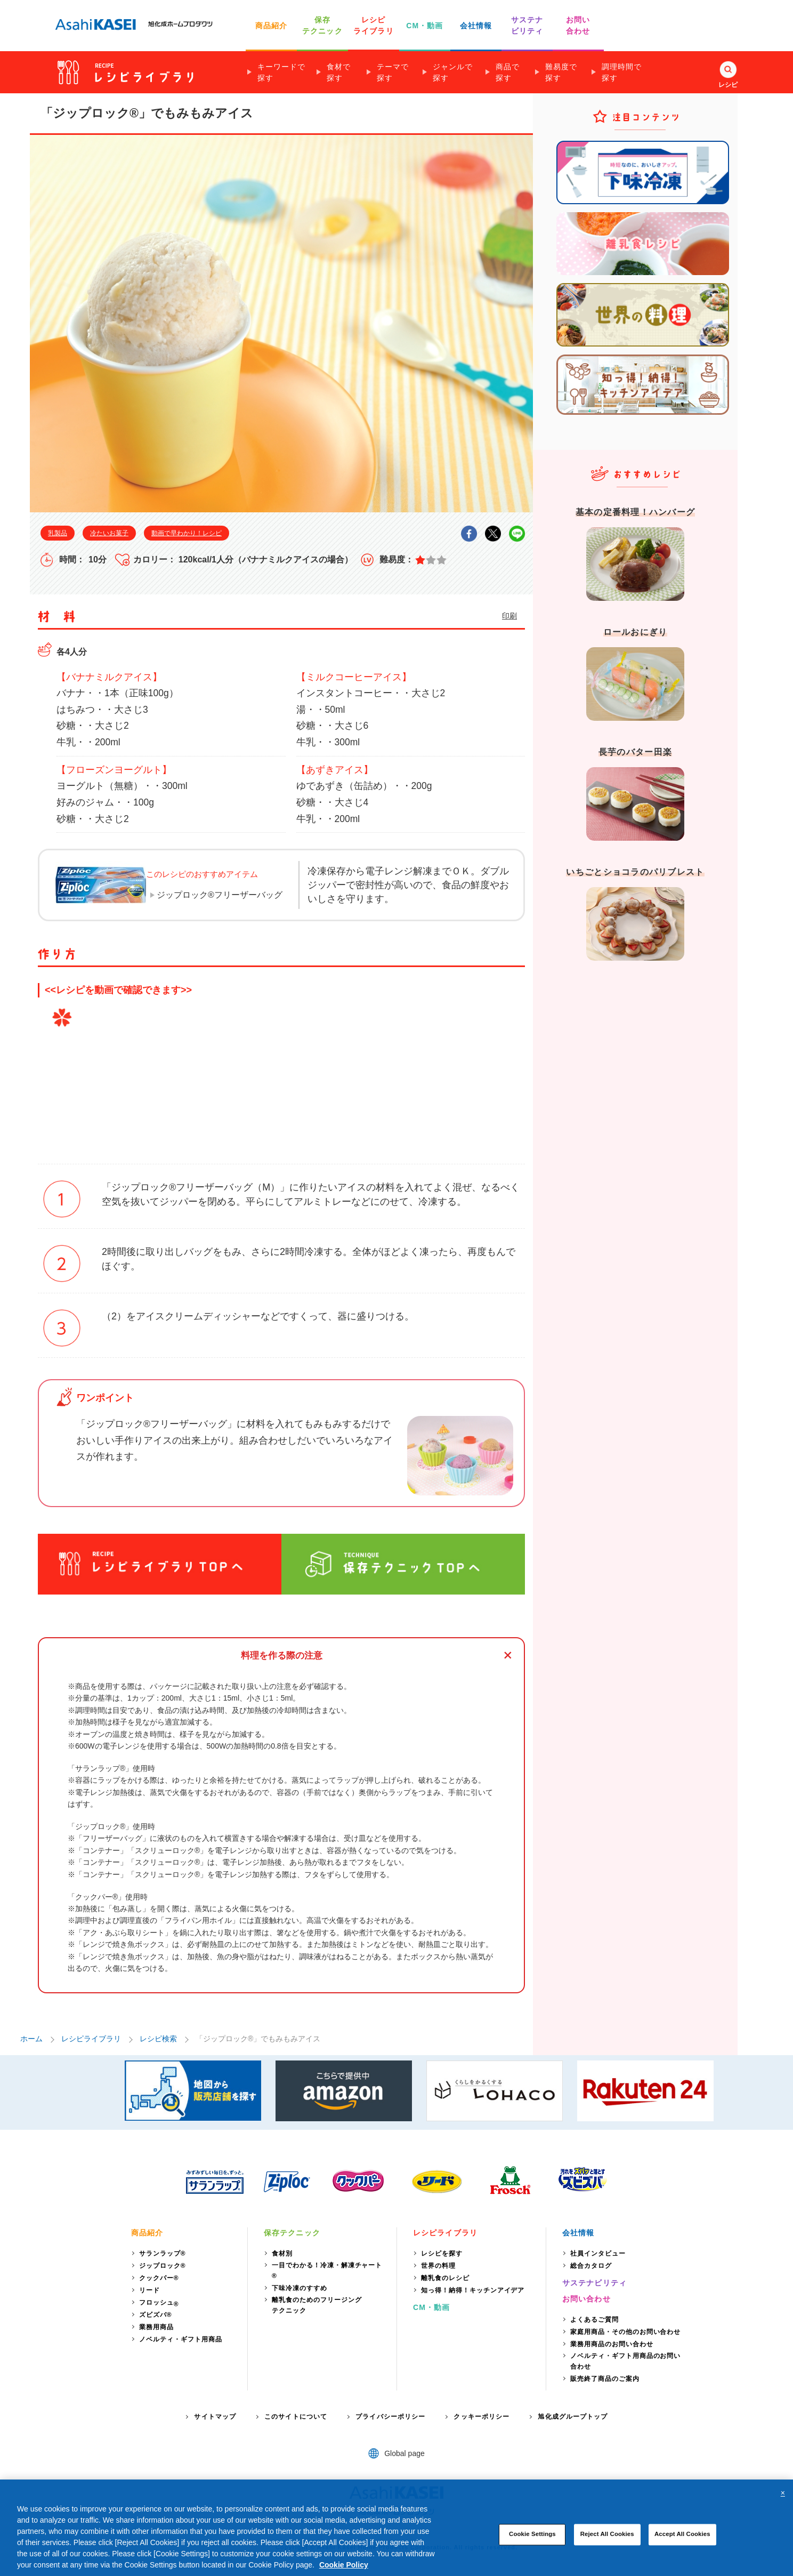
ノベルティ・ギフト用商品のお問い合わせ (625, 2361)
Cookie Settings (532, 2534)
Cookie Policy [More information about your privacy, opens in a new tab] (343, 2565)
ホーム (31, 2038)
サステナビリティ (594, 2283)
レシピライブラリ (91, 2038)
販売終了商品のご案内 (605, 2378)
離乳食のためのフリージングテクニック (316, 2305)
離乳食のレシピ (445, 2278)
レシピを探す (442, 2253)
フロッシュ (159, 2303)
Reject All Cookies (607, 2534)
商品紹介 (271, 25)
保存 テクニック (322, 25)
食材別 (282, 2253)
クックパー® (159, 2278)
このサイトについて (295, 2416)
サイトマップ (215, 2416)
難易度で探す (561, 72)
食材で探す (339, 72)
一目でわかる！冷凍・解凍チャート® (327, 2270)
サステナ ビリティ (527, 25)
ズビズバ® (155, 2315)
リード (149, 2290)
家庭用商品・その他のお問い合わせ (625, 2332)
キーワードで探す (281, 72)
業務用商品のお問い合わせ (611, 2344)
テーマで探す (393, 72)
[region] (396, 2528)
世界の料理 (438, 2265)
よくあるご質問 (594, 2319)
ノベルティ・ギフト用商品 (180, 2339)
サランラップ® (162, 2253)
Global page (404, 2453)
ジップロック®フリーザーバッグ (219, 894)
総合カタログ (591, 2265)
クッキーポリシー (481, 2416)
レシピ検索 (158, 2038)
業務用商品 (156, 2327)
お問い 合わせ (578, 25)
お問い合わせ (586, 2299)
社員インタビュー (598, 2253)
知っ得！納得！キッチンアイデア (472, 2290)
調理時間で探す (622, 72)
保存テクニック (292, 2232)
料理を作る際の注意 (281, 1656)
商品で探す (508, 72)
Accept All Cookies (682, 2534)
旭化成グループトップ (573, 2416)
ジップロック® (162, 2265)
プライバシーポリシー (390, 2416)
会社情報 (476, 25)
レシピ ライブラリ (373, 25)
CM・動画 (424, 25)
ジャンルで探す (453, 72)
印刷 (509, 615)
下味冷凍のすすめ (299, 2288)
